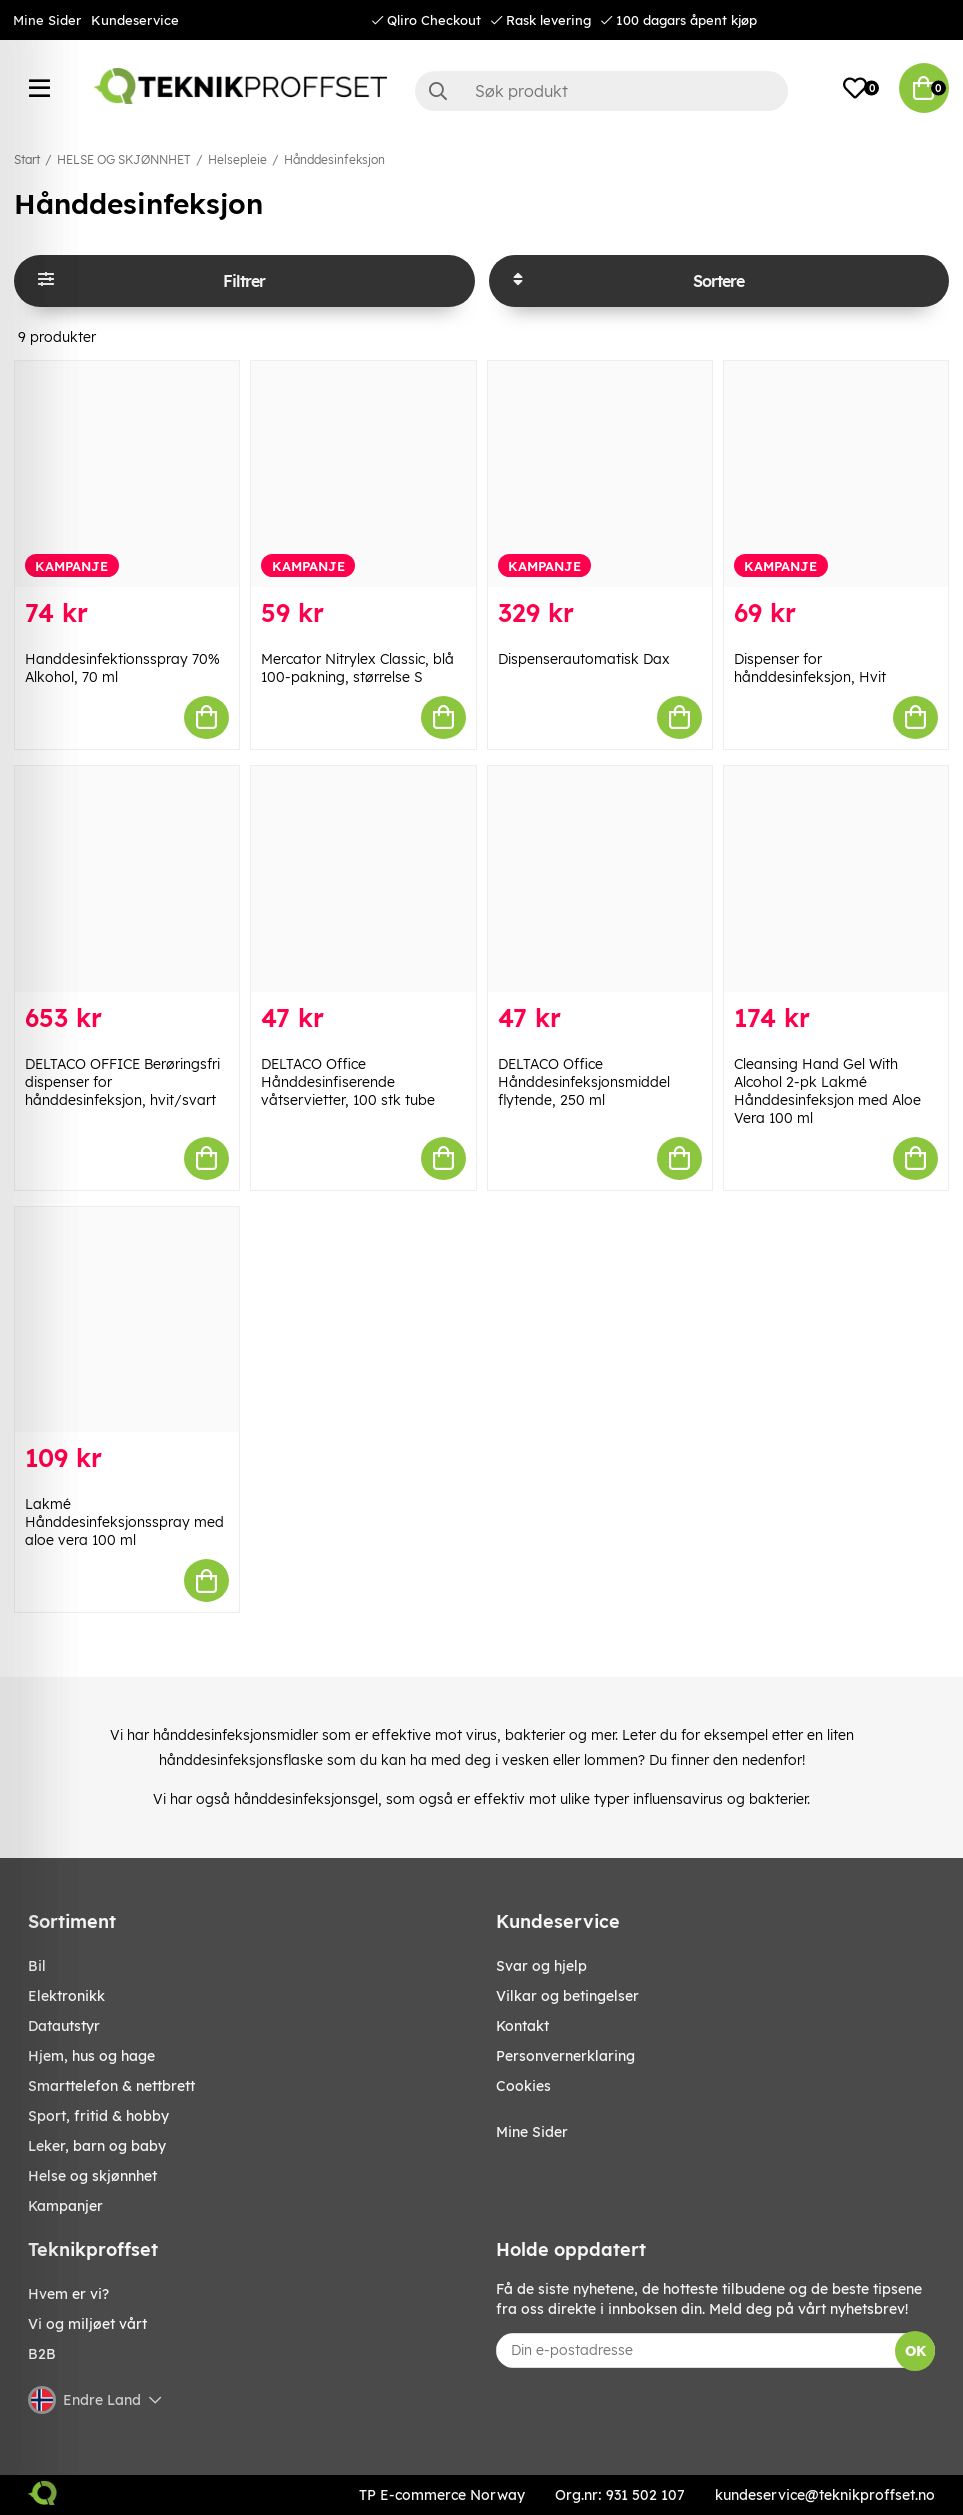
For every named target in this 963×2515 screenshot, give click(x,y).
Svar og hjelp (541, 1966)
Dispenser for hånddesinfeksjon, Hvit (810, 668)
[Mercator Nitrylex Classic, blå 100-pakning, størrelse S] (363, 474)
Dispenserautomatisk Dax (584, 659)
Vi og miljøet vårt (87, 2324)
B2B (42, 2354)
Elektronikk (66, 1996)
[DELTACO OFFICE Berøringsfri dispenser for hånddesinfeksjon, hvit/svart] (127, 879)
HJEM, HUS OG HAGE (91, 2056)
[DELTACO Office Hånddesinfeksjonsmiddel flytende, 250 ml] (600, 879)
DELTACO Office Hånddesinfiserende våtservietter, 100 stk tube (348, 1082)
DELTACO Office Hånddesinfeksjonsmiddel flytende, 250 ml (584, 1082)
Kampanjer (65, 2206)
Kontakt (522, 2026)
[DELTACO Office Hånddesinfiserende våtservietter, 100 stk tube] (363, 879)
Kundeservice (135, 20)
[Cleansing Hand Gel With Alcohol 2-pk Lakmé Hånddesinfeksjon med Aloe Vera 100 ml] (836, 879)
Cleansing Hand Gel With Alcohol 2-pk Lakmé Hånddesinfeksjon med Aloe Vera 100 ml (827, 1091)
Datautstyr (64, 2026)
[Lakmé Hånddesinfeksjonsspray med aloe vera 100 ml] (127, 1320)
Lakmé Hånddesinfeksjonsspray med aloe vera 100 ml (124, 1522)
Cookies (523, 2086)
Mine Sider (47, 20)
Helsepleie (237, 159)
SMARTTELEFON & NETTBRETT (111, 2086)
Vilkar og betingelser (567, 1996)
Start (27, 159)
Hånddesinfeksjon (334, 159)
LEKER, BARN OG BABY (97, 2146)
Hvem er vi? (68, 2294)
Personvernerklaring (565, 2056)
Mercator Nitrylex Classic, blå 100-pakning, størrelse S (357, 668)
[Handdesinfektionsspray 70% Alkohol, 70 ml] (127, 474)
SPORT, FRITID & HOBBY (98, 2116)
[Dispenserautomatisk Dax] (600, 474)
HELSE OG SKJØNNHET (124, 159)
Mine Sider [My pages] (532, 2132)
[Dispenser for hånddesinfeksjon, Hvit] (836, 474)
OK (915, 2351)
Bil (37, 1966)
